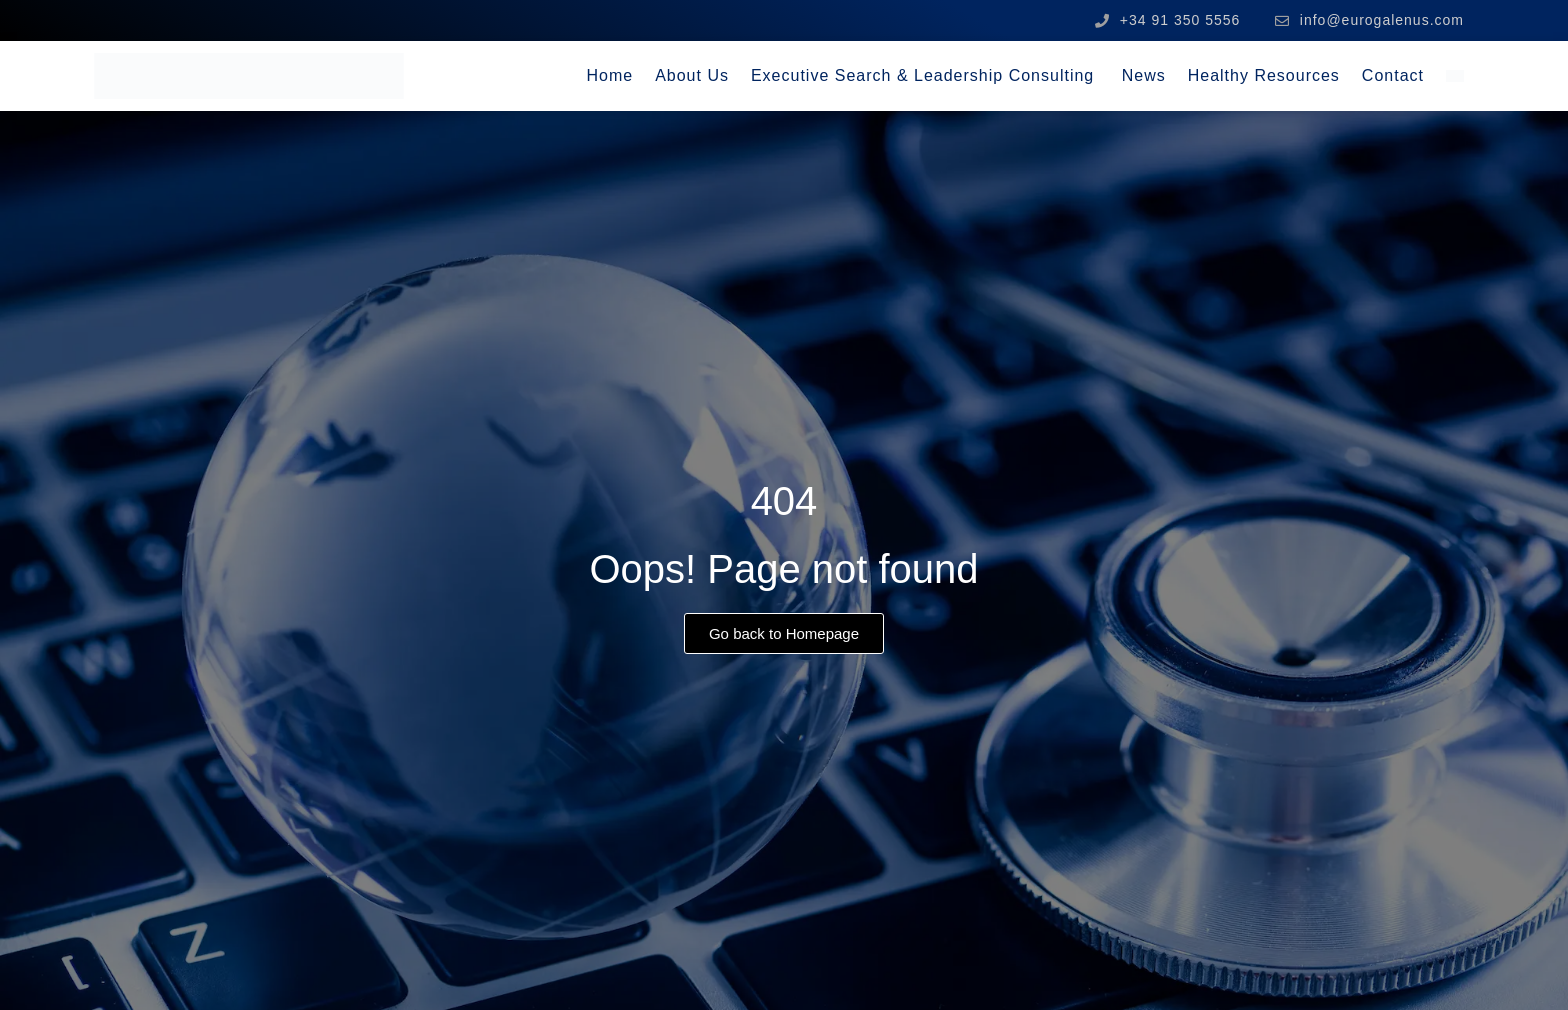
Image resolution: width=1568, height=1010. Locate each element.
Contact (1393, 75)
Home (609, 75)
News (1144, 75)
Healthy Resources (1264, 75)
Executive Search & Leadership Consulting (925, 75)
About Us (692, 75)
